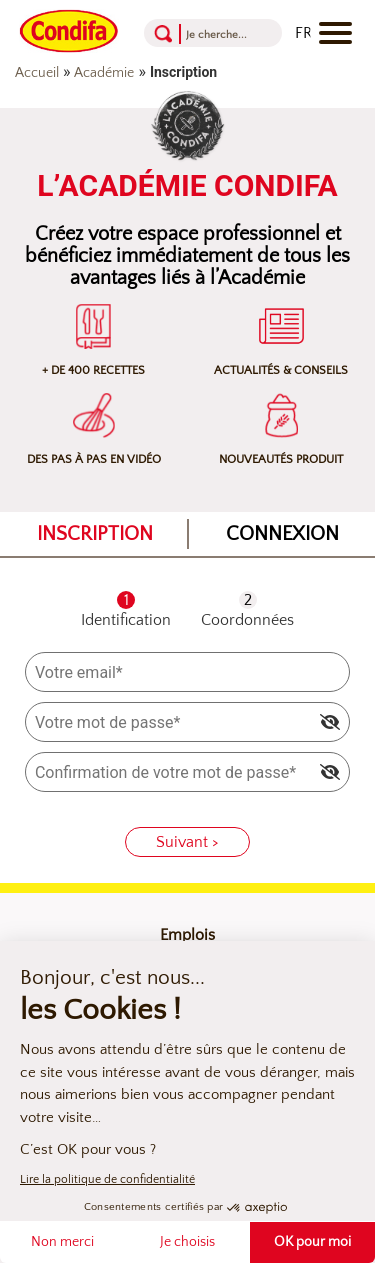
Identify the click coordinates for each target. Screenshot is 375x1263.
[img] (330, 722)
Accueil (37, 73)
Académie (104, 73)
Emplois (187, 935)
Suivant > (187, 842)
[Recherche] (217, 33)
